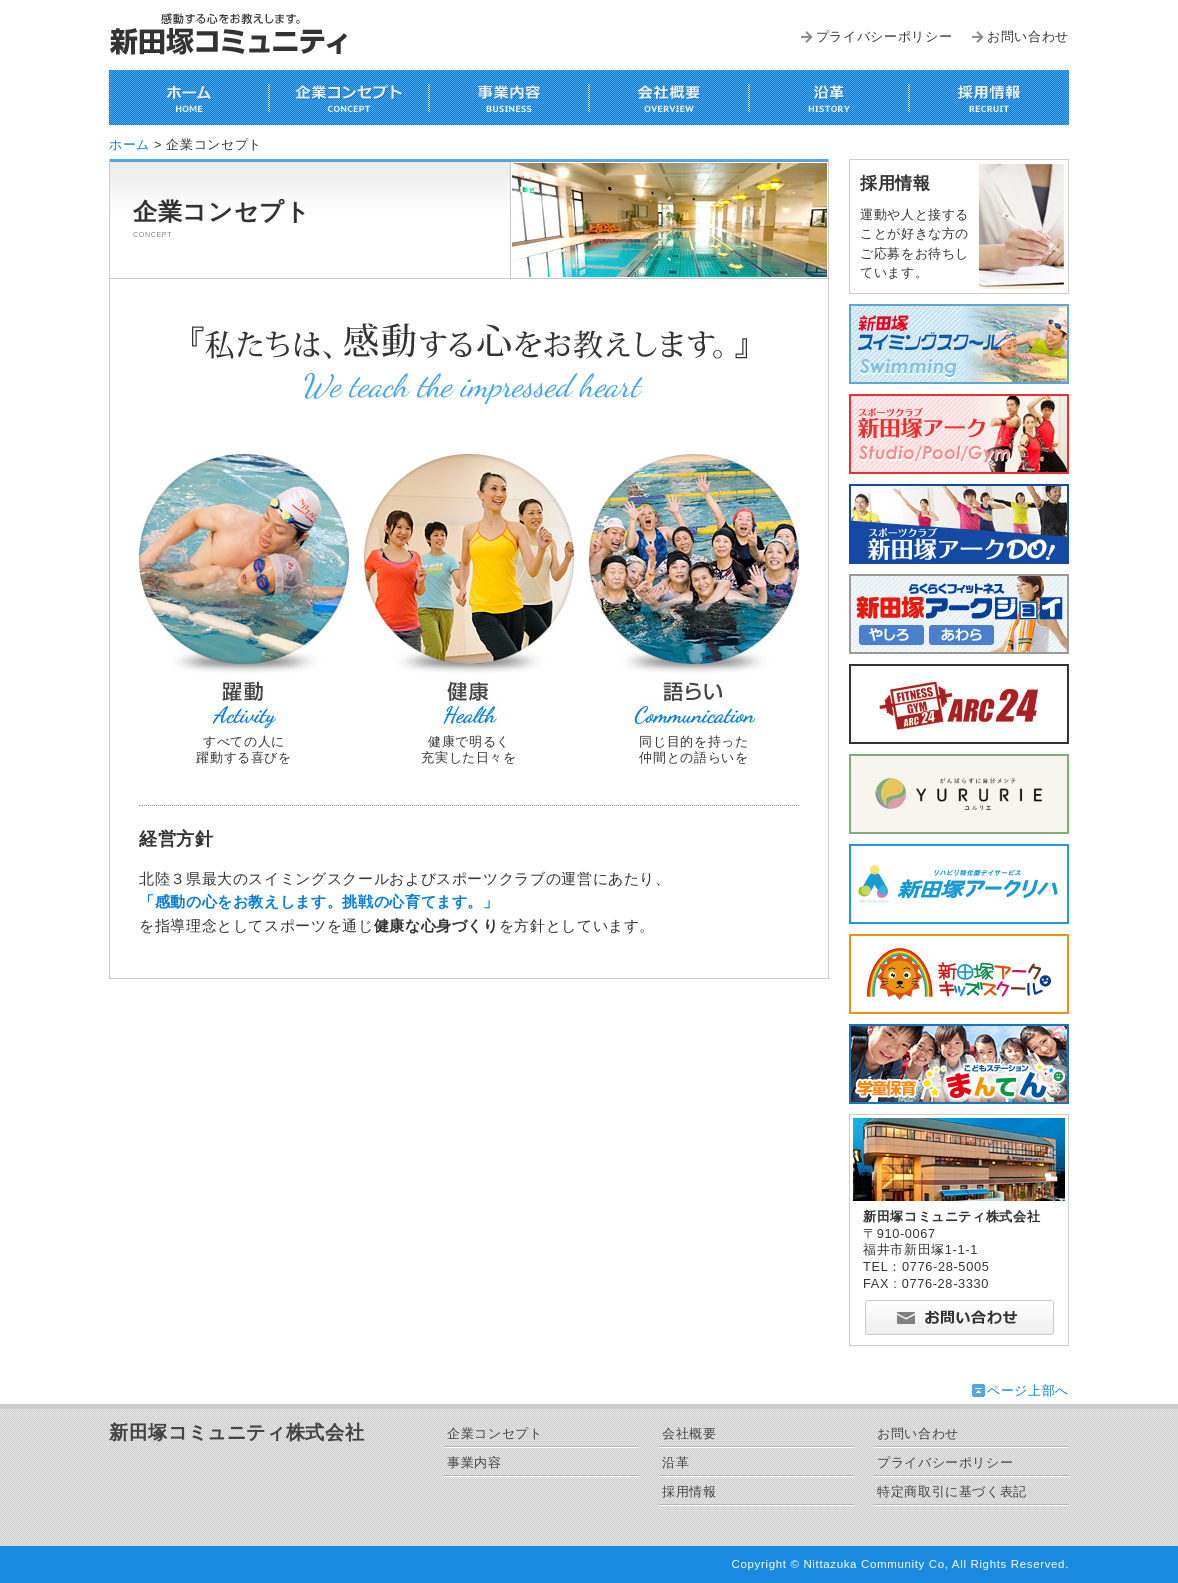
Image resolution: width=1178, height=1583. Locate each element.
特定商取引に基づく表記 (952, 1491)
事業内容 (474, 1462)
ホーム (129, 144)
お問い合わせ (1028, 36)
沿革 (675, 1462)
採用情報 (689, 1491)
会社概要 (689, 1433)
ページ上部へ (1028, 1390)
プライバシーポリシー (884, 36)
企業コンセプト (494, 1433)
